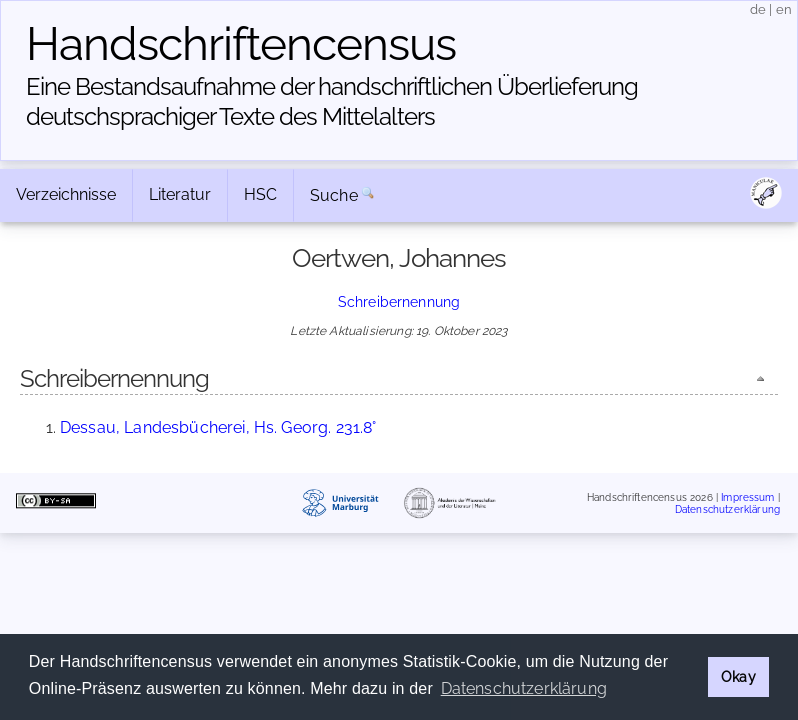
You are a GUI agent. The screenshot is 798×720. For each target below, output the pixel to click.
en (784, 9)
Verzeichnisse (66, 194)
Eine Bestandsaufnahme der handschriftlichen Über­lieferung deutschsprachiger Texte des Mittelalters (332, 101)
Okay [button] (738, 676)
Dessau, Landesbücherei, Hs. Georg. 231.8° (218, 427)
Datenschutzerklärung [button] (524, 688)
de (758, 9)
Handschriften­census (241, 44)
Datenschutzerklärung (727, 508)
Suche (334, 195)
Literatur (180, 194)
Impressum (747, 497)
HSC (260, 194)
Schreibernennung (399, 301)
